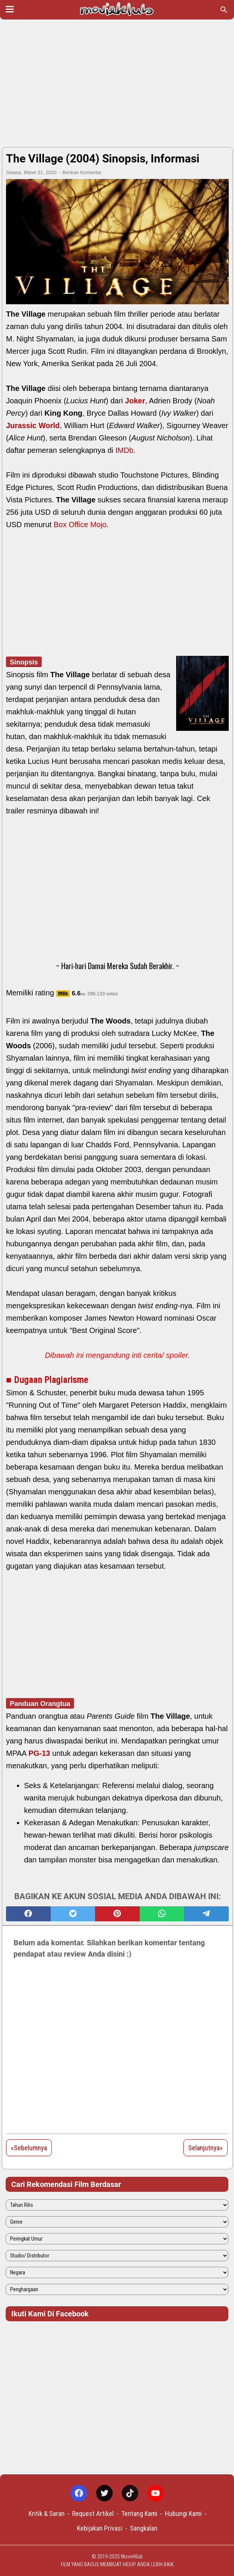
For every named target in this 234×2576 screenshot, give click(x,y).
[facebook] (28, 1913)
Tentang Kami (139, 2513)
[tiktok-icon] (130, 2493)
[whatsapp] (162, 1913)
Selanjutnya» (205, 2148)
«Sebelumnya (29, 2148)
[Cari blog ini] (223, 9)
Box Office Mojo (80, 524)
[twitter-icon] (104, 2493)
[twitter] (73, 1913)
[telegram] (206, 1913)
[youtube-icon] (155, 2493)
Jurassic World (33, 425)
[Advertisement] (117, 83)
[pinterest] (117, 1913)
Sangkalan (143, 2528)
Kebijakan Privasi (99, 2528)
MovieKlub (132, 2556)
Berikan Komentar (81, 172)
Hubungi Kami (183, 2513)
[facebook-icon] (79, 2493)
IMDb (124, 450)
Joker (135, 401)
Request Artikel (93, 2513)
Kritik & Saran (47, 2513)
